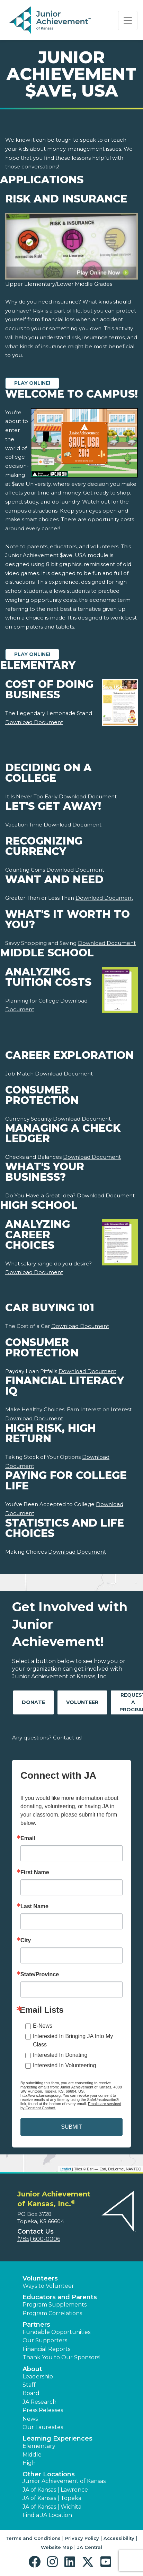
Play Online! (32, 383)
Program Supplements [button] (55, 2304)
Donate (33, 1702)
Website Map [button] (57, 2547)
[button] (36, 2561)
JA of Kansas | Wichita (52, 2506)
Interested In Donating (60, 2055)
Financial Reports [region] (46, 2349)
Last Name (34, 1906)
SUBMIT (71, 2127)
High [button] (29, 2463)
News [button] (30, 2419)
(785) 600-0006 (38, 2239)
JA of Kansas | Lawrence (55, 2489)
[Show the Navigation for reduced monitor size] (127, 20)
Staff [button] (29, 2385)
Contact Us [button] (35, 2231)
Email (27, 1838)
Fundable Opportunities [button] (56, 2332)
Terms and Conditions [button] (33, 2538)
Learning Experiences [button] (57, 2438)
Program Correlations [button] (52, 2313)
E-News (42, 2026)
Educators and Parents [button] (60, 2297)
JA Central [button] (89, 2547)
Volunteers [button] (40, 2278)
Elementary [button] (39, 2446)
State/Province (39, 1974)
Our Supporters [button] (45, 2340)
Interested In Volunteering (64, 2065)
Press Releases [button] (43, 2410)
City (25, 1940)
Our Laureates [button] (43, 2427)
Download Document (34, 722)
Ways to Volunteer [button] (48, 2286)
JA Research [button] (39, 2402)
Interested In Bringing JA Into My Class (73, 2040)
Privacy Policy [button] (82, 2538)
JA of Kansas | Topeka (52, 2498)
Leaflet (65, 2169)
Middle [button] (32, 2454)
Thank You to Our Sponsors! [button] (61, 2357)
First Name (34, 1872)
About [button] (32, 2369)
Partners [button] (36, 2324)
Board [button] (31, 2393)
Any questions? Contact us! (47, 1737)
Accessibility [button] (119, 2538)
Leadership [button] (38, 2376)
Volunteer (82, 1702)
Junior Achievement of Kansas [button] (64, 2481)
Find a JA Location (47, 2515)
